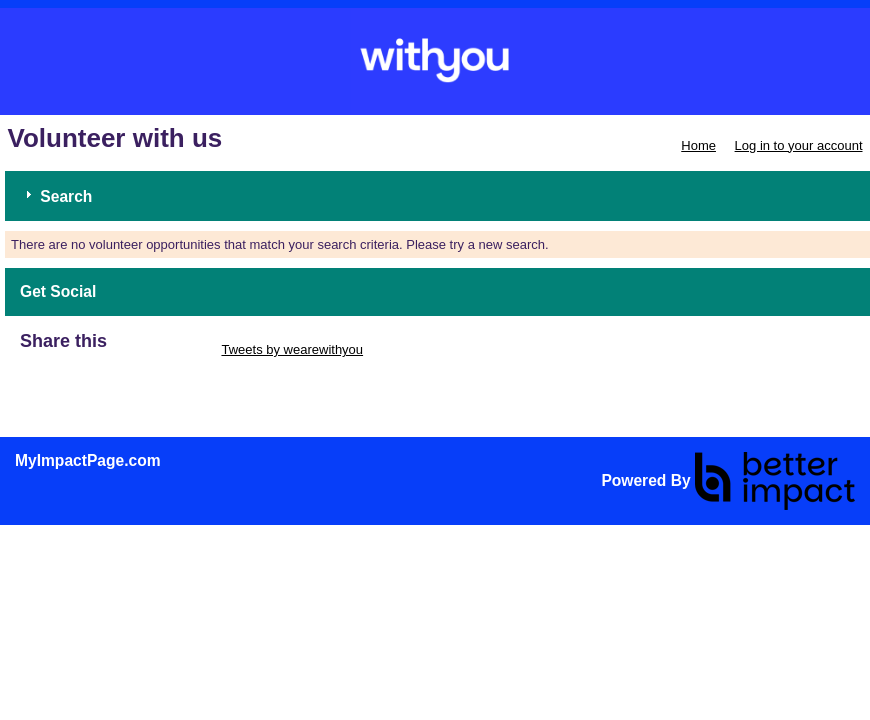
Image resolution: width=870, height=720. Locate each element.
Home (698, 145)
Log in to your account (799, 145)
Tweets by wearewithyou (292, 349)
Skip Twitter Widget (162, 349)
